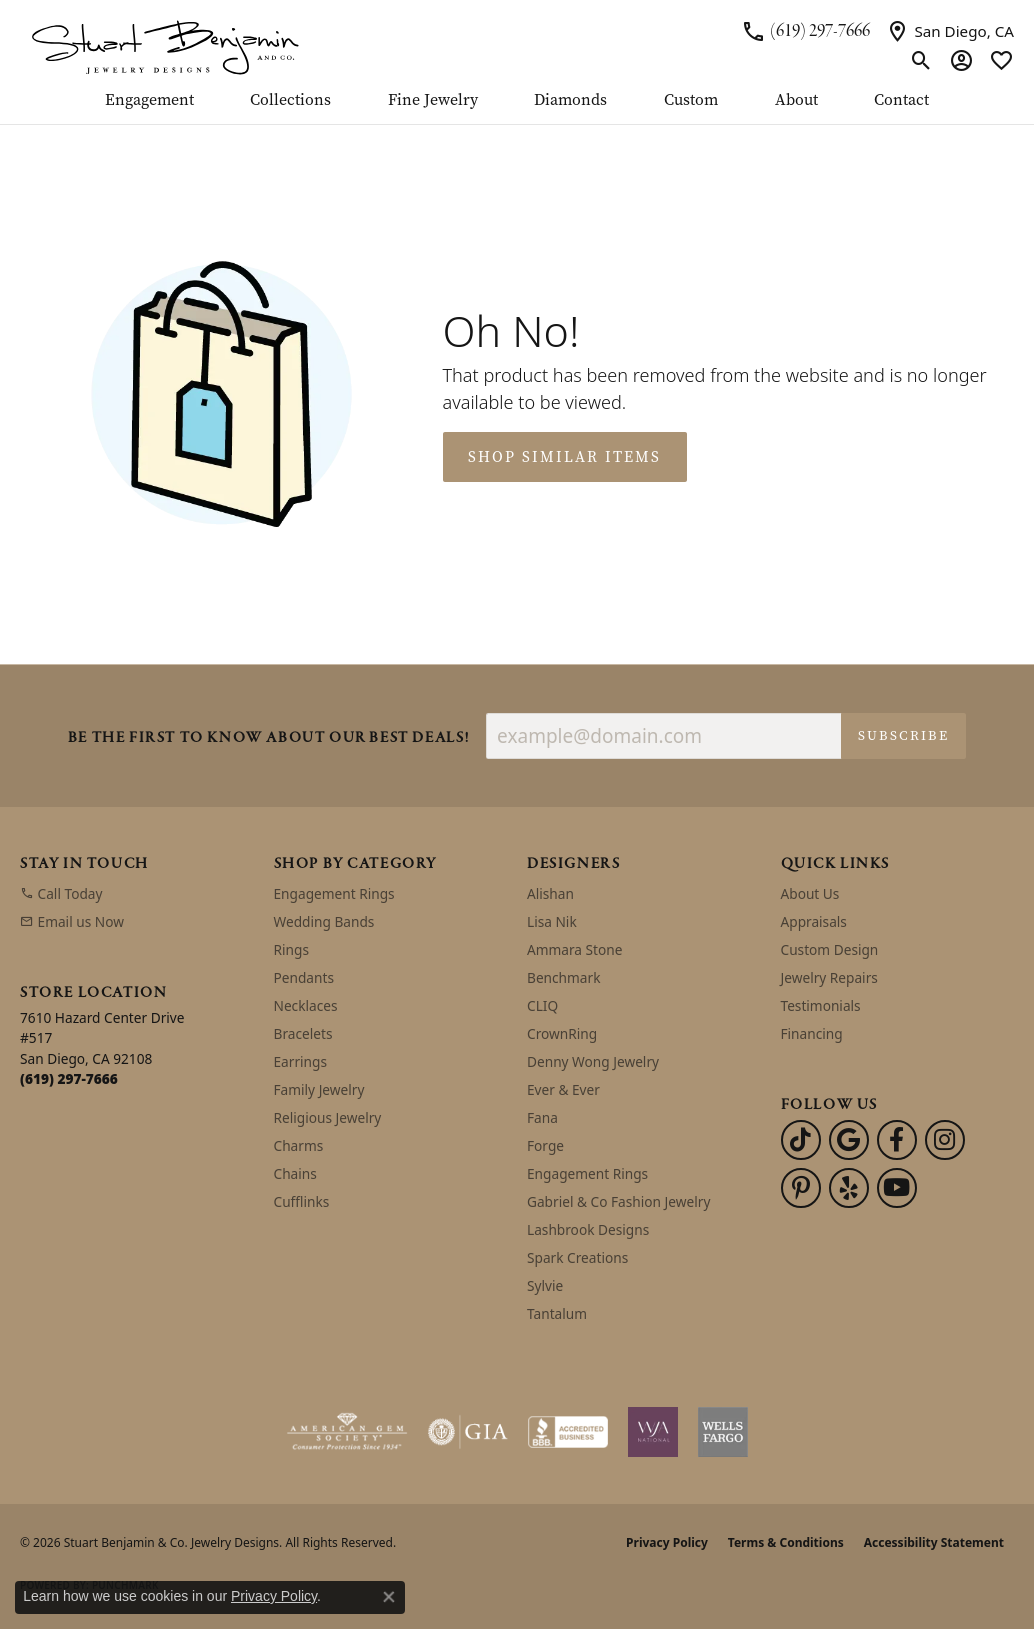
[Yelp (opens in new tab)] (849, 1188)
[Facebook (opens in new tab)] (897, 1140)
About (796, 101)
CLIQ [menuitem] (542, 1005)
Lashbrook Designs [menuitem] (588, 1229)
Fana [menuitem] (542, 1117)
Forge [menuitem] (545, 1145)
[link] (805, 31)
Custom (691, 101)
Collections (290, 101)
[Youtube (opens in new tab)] (897, 1188)
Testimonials (821, 1005)
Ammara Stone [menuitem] (574, 949)
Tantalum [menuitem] (557, 1313)
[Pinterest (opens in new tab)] (801, 1188)
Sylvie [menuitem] (545, 1285)
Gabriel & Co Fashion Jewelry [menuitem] (618, 1201)
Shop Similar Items (564, 457)
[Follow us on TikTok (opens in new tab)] (801, 1140)
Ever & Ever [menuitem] (563, 1089)
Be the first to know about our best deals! (269, 738)
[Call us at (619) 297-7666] (69, 1078)
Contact (901, 101)
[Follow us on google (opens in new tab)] (849, 1140)
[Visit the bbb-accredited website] (568, 1432)
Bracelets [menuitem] (303, 1033)
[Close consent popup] (389, 1597)
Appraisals (814, 921)
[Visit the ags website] (347, 1432)
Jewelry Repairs (829, 977)
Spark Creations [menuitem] (577, 1257)
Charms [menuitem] (299, 1145)
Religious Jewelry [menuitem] (328, 1117)
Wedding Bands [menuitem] (324, 921)
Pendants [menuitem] (304, 977)
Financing (812, 1033)
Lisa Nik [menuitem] (552, 921)
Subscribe (903, 735)
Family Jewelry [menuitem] (319, 1089)
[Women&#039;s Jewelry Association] (653, 1432)
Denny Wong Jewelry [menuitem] (593, 1061)
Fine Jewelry (433, 101)
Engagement (149, 101)
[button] (921, 60)
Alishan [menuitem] (550, 893)
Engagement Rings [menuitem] (334, 893)
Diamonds (570, 101)
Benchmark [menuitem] (563, 977)
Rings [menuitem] (291, 949)
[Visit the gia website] (468, 1432)
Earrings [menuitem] (301, 1061)
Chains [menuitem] (295, 1173)
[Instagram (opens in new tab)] (945, 1140)
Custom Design (830, 949)
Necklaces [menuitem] (306, 1005)
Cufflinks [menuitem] (302, 1201)
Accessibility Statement (934, 1542)
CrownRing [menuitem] (562, 1033)
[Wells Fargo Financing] (723, 1432)
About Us (810, 893)
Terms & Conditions (786, 1542)
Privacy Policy (667, 1542)
